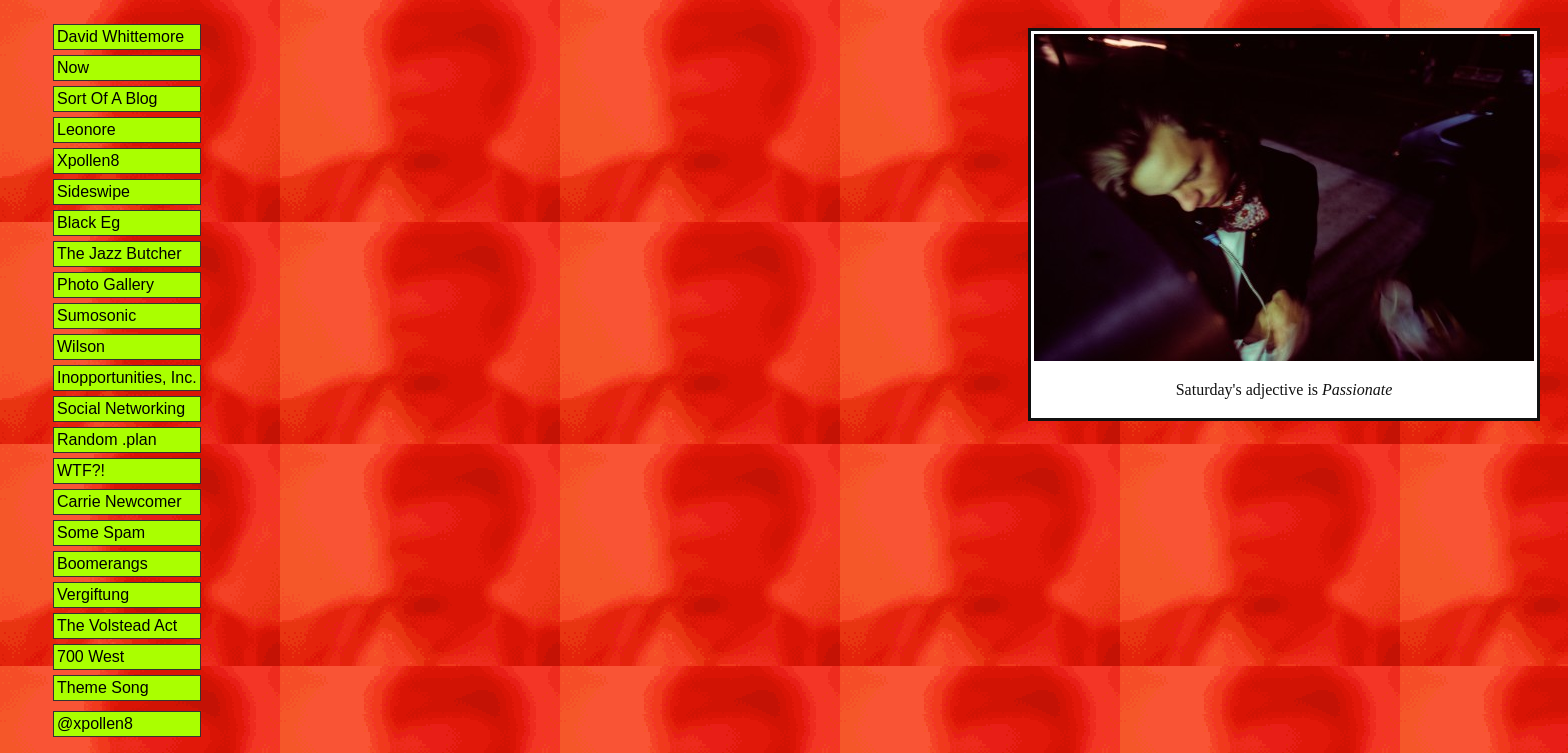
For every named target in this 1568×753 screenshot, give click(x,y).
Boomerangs (102, 563)
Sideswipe (93, 191)
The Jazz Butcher (119, 253)
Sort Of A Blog (107, 98)
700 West (90, 656)
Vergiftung (93, 594)
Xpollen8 (88, 160)
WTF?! (81, 470)
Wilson (81, 346)
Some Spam (101, 532)
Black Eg (88, 222)
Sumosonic (96, 315)
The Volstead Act (117, 625)
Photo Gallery (105, 284)
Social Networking (121, 408)
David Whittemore (120, 36)
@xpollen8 (95, 723)
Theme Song (103, 687)
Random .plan (107, 439)
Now (73, 67)
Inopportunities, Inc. (127, 377)
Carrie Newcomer (119, 501)
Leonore (86, 129)
